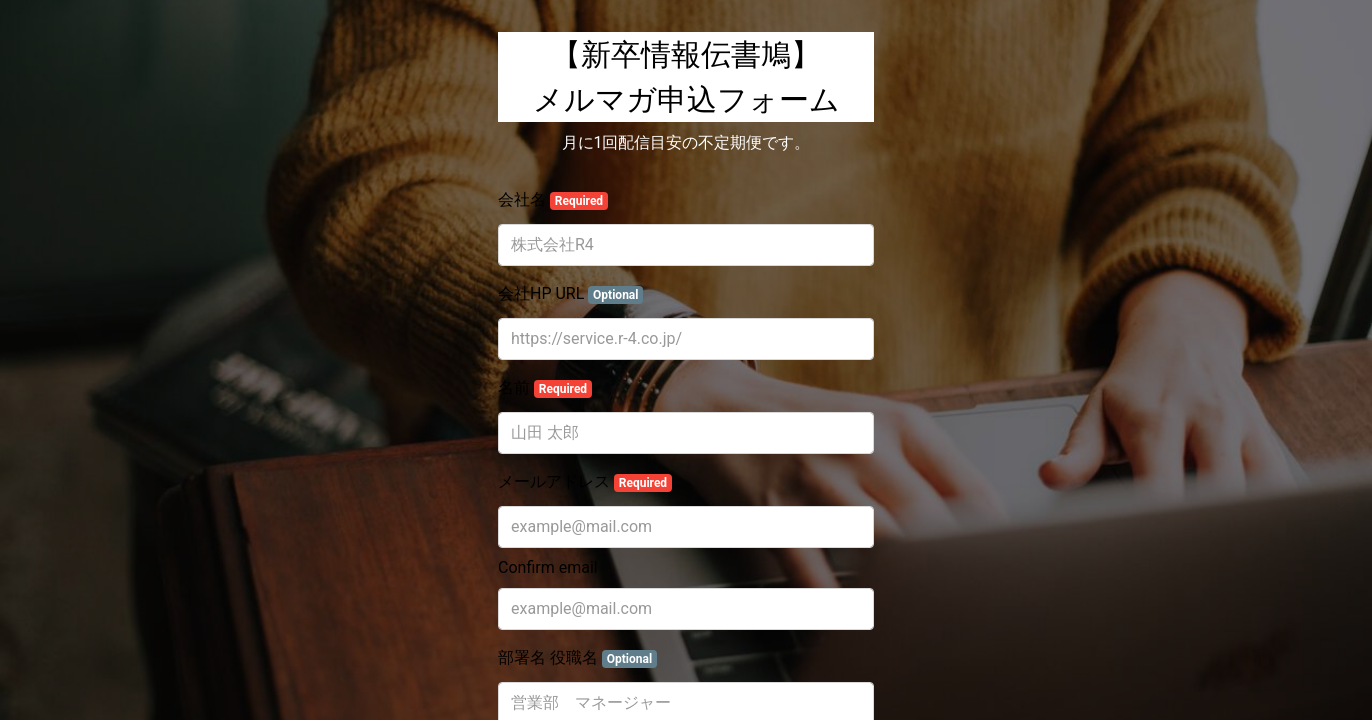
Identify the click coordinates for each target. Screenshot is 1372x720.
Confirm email (548, 567)
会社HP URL (570, 294)
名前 (545, 388)
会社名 (553, 200)
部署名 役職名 (577, 658)
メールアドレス (585, 482)
